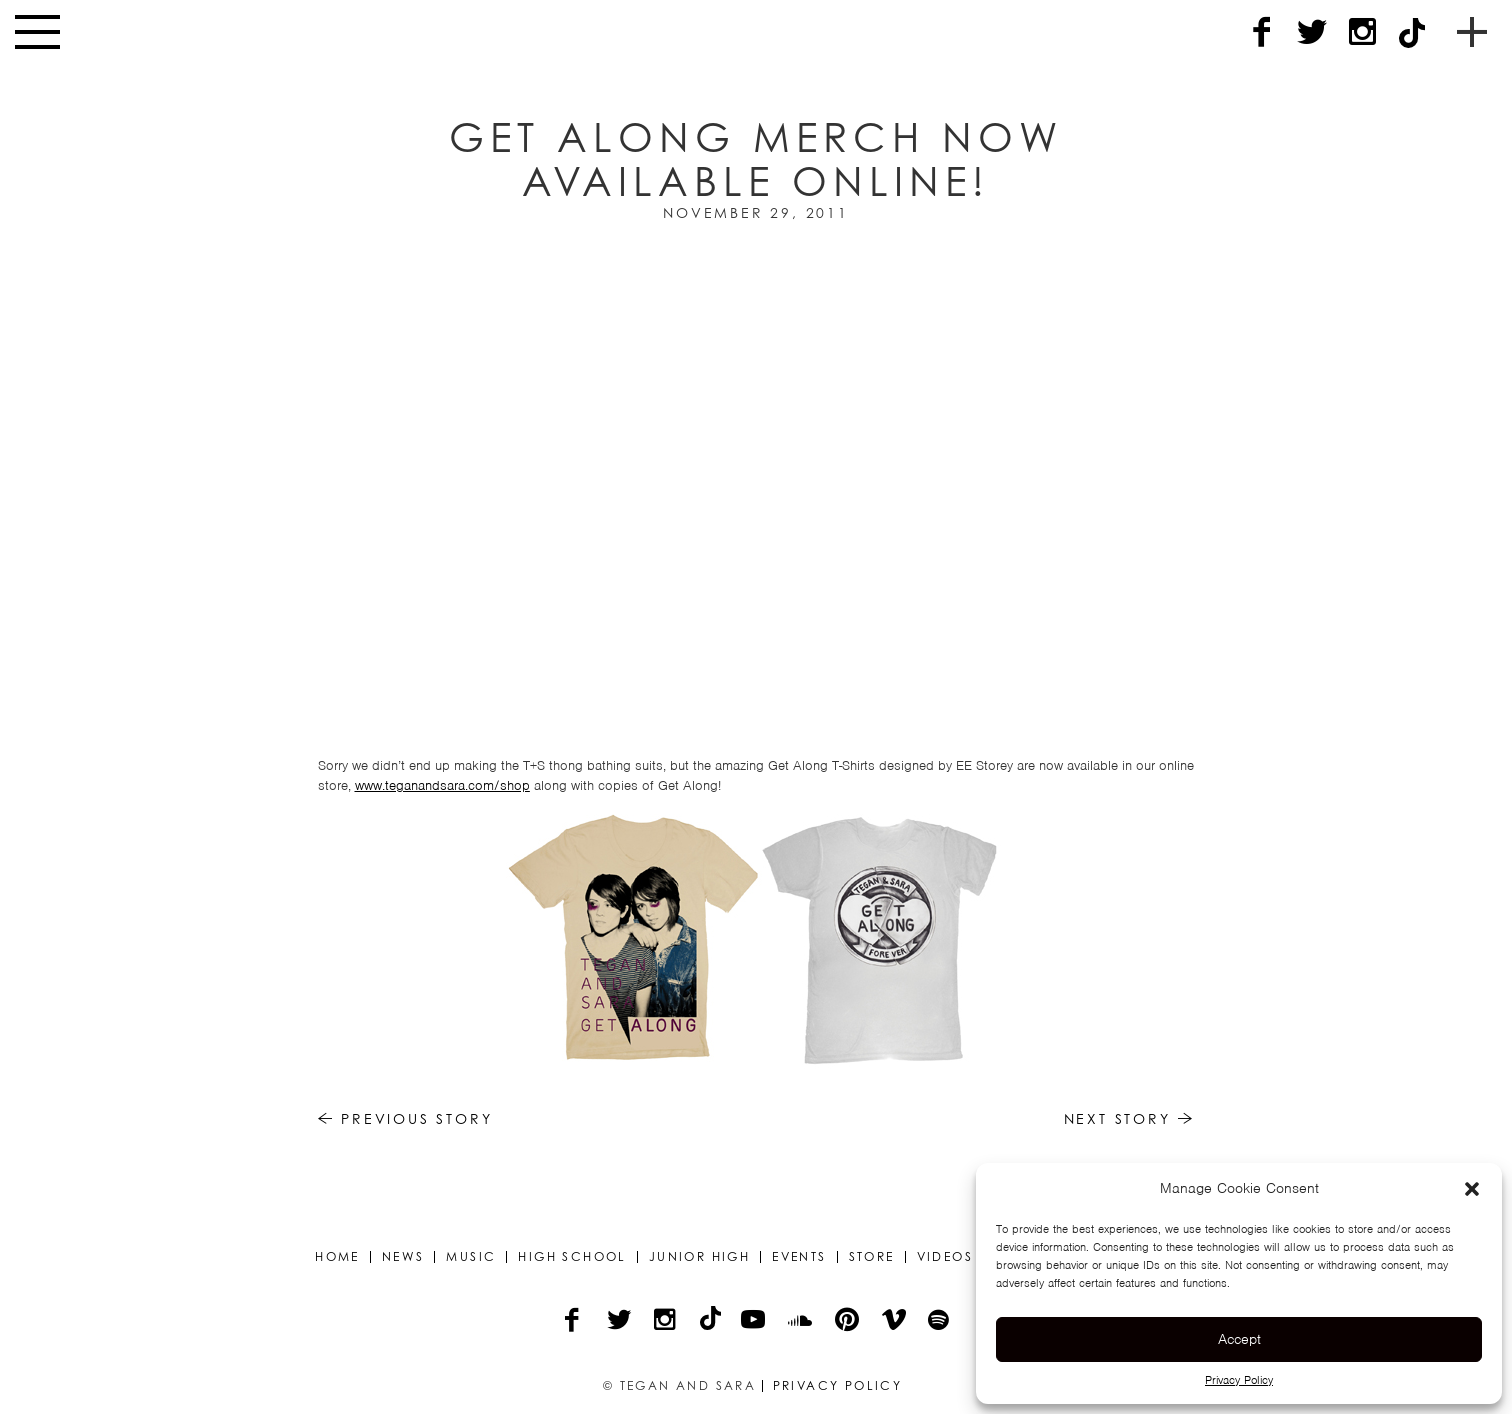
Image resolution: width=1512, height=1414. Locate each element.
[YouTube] (754, 1322)
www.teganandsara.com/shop (442, 785)
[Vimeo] (895, 1322)
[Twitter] (1312, 32)
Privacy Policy (1239, 1380)
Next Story (1129, 1118)
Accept (1239, 1339)
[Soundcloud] (801, 1322)
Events (799, 1257)
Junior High (699, 1257)
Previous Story (405, 1118)
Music (471, 1257)
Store (872, 1257)
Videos (945, 1257)
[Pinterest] (848, 1322)
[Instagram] (1362, 32)
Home (337, 1257)
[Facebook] (1262, 32)
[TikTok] (1412, 32)
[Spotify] (940, 1322)
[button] (1472, 1189)
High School (572, 1257)
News (403, 1257)
